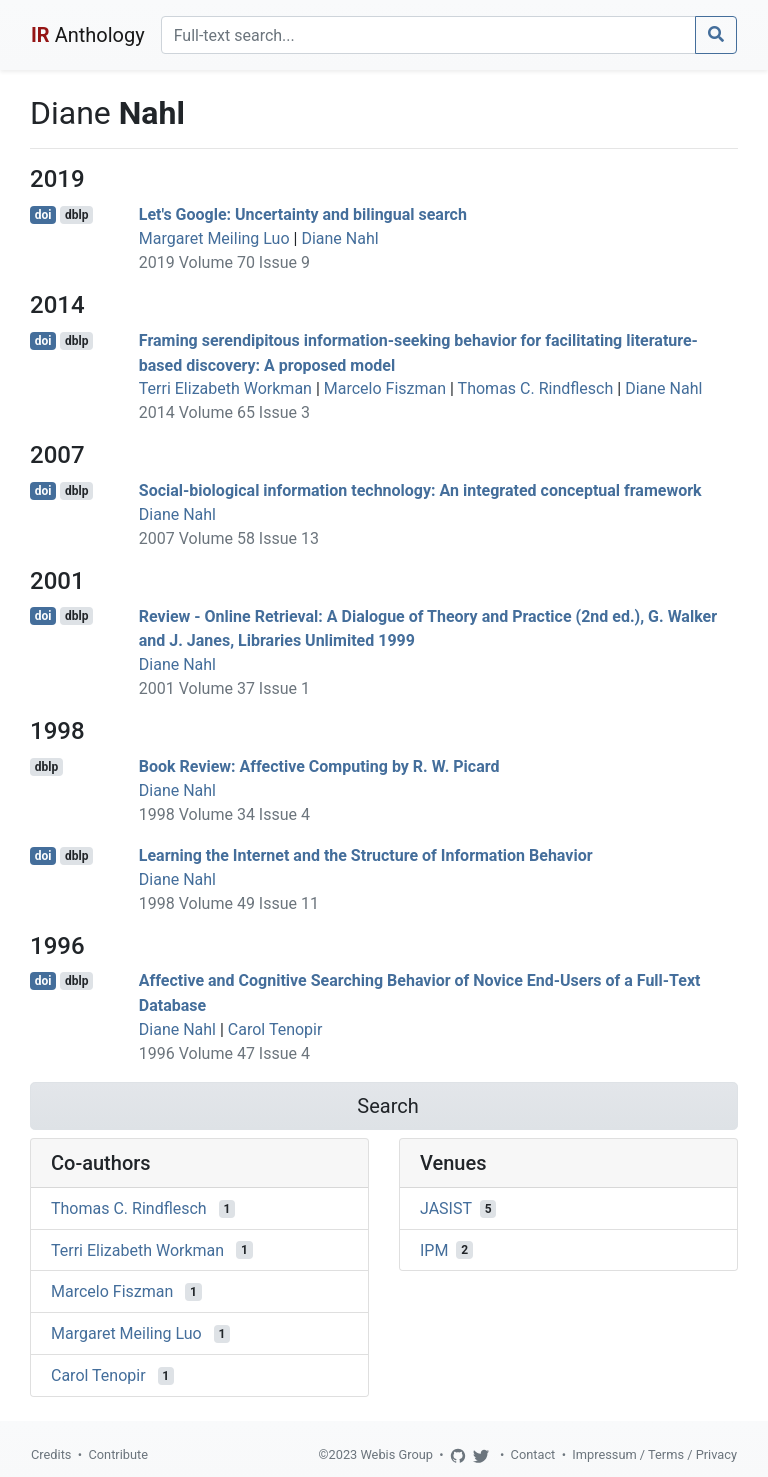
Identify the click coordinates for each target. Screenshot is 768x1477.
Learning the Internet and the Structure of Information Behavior (366, 855)
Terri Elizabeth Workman (225, 388)
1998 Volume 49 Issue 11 (229, 903)
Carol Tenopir (275, 1029)
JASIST (446, 1208)
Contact (533, 1454)
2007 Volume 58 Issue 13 (229, 538)
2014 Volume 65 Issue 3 (224, 412)
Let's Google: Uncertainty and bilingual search (303, 214)
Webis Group (396, 1454)
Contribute (118, 1454)
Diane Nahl (339, 238)
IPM (434, 1249)
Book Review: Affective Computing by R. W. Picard (319, 766)
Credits (51, 1454)
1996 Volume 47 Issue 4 (224, 1053)
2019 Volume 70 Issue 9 (224, 262)
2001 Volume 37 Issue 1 (224, 688)
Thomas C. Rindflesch (536, 388)
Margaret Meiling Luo (214, 238)
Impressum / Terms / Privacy (654, 1454)
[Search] (428, 35)
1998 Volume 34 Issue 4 (224, 814)
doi (43, 215)
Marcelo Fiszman (385, 388)
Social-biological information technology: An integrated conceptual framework (420, 490)
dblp (76, 215)
